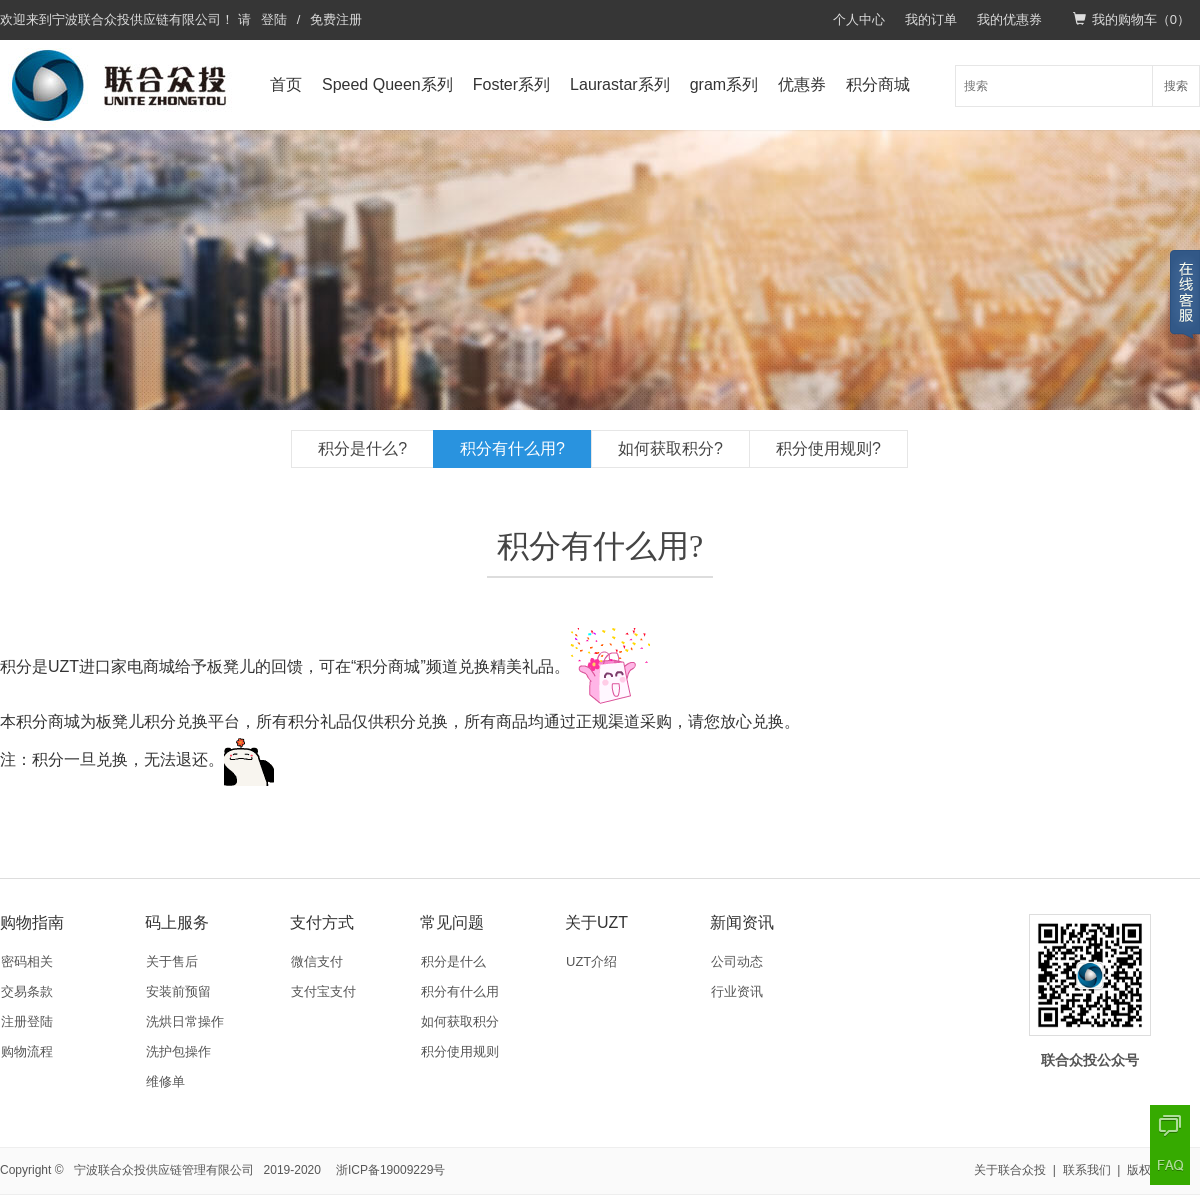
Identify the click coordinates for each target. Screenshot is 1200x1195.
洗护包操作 (178, 1051)
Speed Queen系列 (387, 84)
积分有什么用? (512, 448)
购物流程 (27, 1051)
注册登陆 (27, 1021)
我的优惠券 (1009, 19)
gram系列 (724, 84)
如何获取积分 (460, 1021)
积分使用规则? (828, 448)
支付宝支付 (323, 991)
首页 (286, 84)
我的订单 (931, 19)
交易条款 (27, 991)
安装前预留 (178, 991)
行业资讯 (737, 991)
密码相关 (27, 961)
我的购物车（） (1131, 19)
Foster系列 (511, 84)
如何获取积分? (670, 448)
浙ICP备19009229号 (390, 1170)
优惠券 (802, 84)
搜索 (1176, 86)
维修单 (165, 1081)
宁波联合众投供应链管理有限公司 (164, 1170)
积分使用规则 (460, 1051)
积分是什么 (453, 961)
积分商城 (878, 84)
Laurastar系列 (620, 84)
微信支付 (317, 961)
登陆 (274, 19)
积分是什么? (362, 448)
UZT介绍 (591, 961)
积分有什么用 (460, 991)
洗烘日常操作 (185, 1021)
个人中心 (859, 19)
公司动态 (737, 961)
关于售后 (172, 961)
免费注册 (336, 19)
